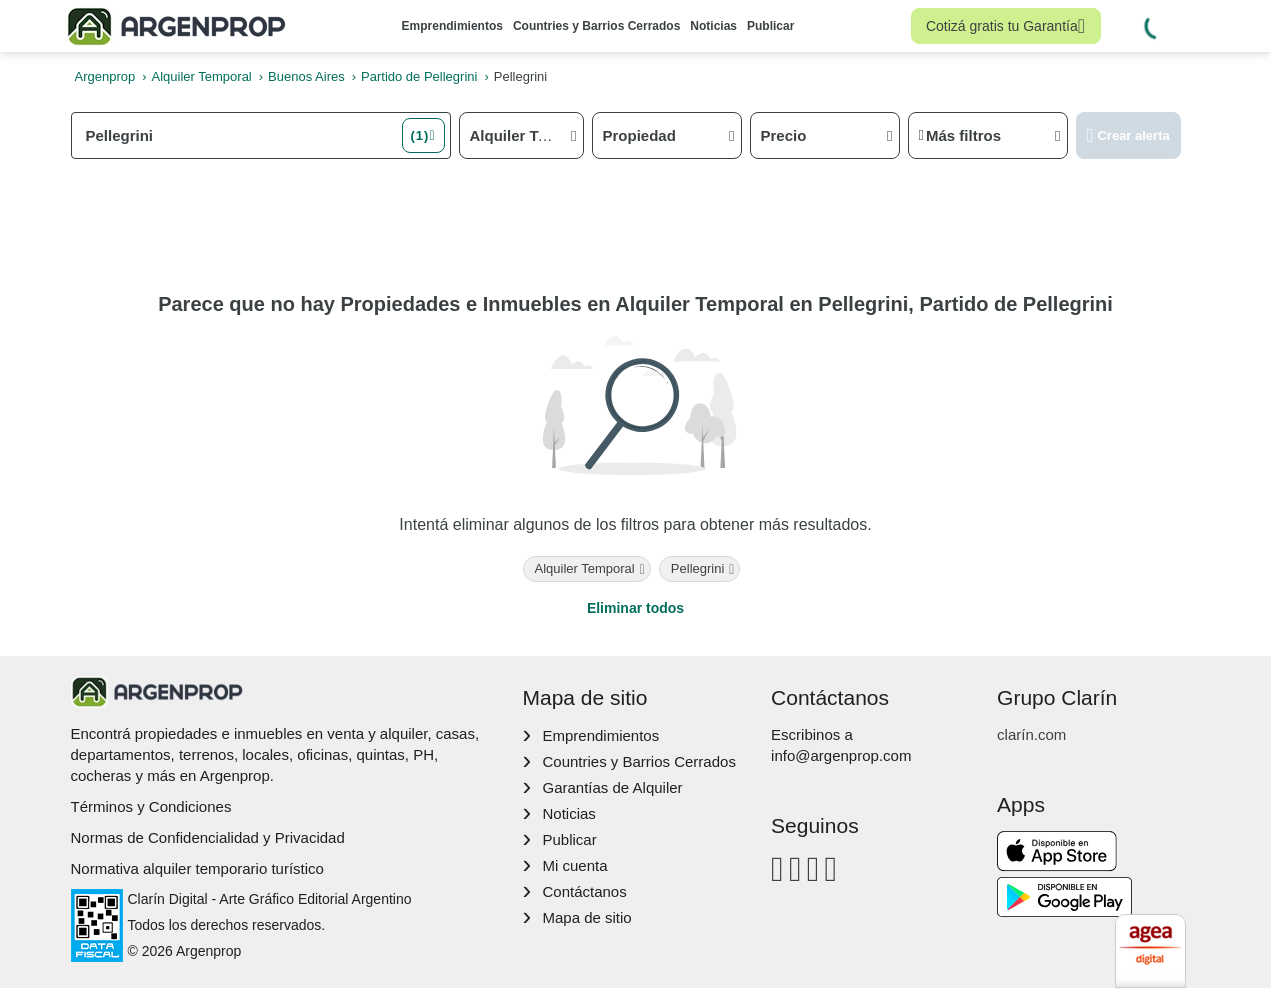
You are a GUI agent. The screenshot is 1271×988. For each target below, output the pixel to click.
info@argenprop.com (841, 755)
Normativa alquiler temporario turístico (197, 868)
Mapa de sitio (586, 917)
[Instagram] (795, 868)
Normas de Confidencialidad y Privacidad (208, 837)
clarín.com (1031, 734)
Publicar (770, 26)
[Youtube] (813, 868)
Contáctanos (584, 891)
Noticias (713, 26)
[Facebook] (777, 868)
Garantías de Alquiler (612, 787)
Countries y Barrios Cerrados (596, 26)
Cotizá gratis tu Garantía (1005, 26)
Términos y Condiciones (151, 806)
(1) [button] (419, 135)
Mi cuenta (574, 865)
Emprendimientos (452, 26)
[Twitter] (830, 868)
